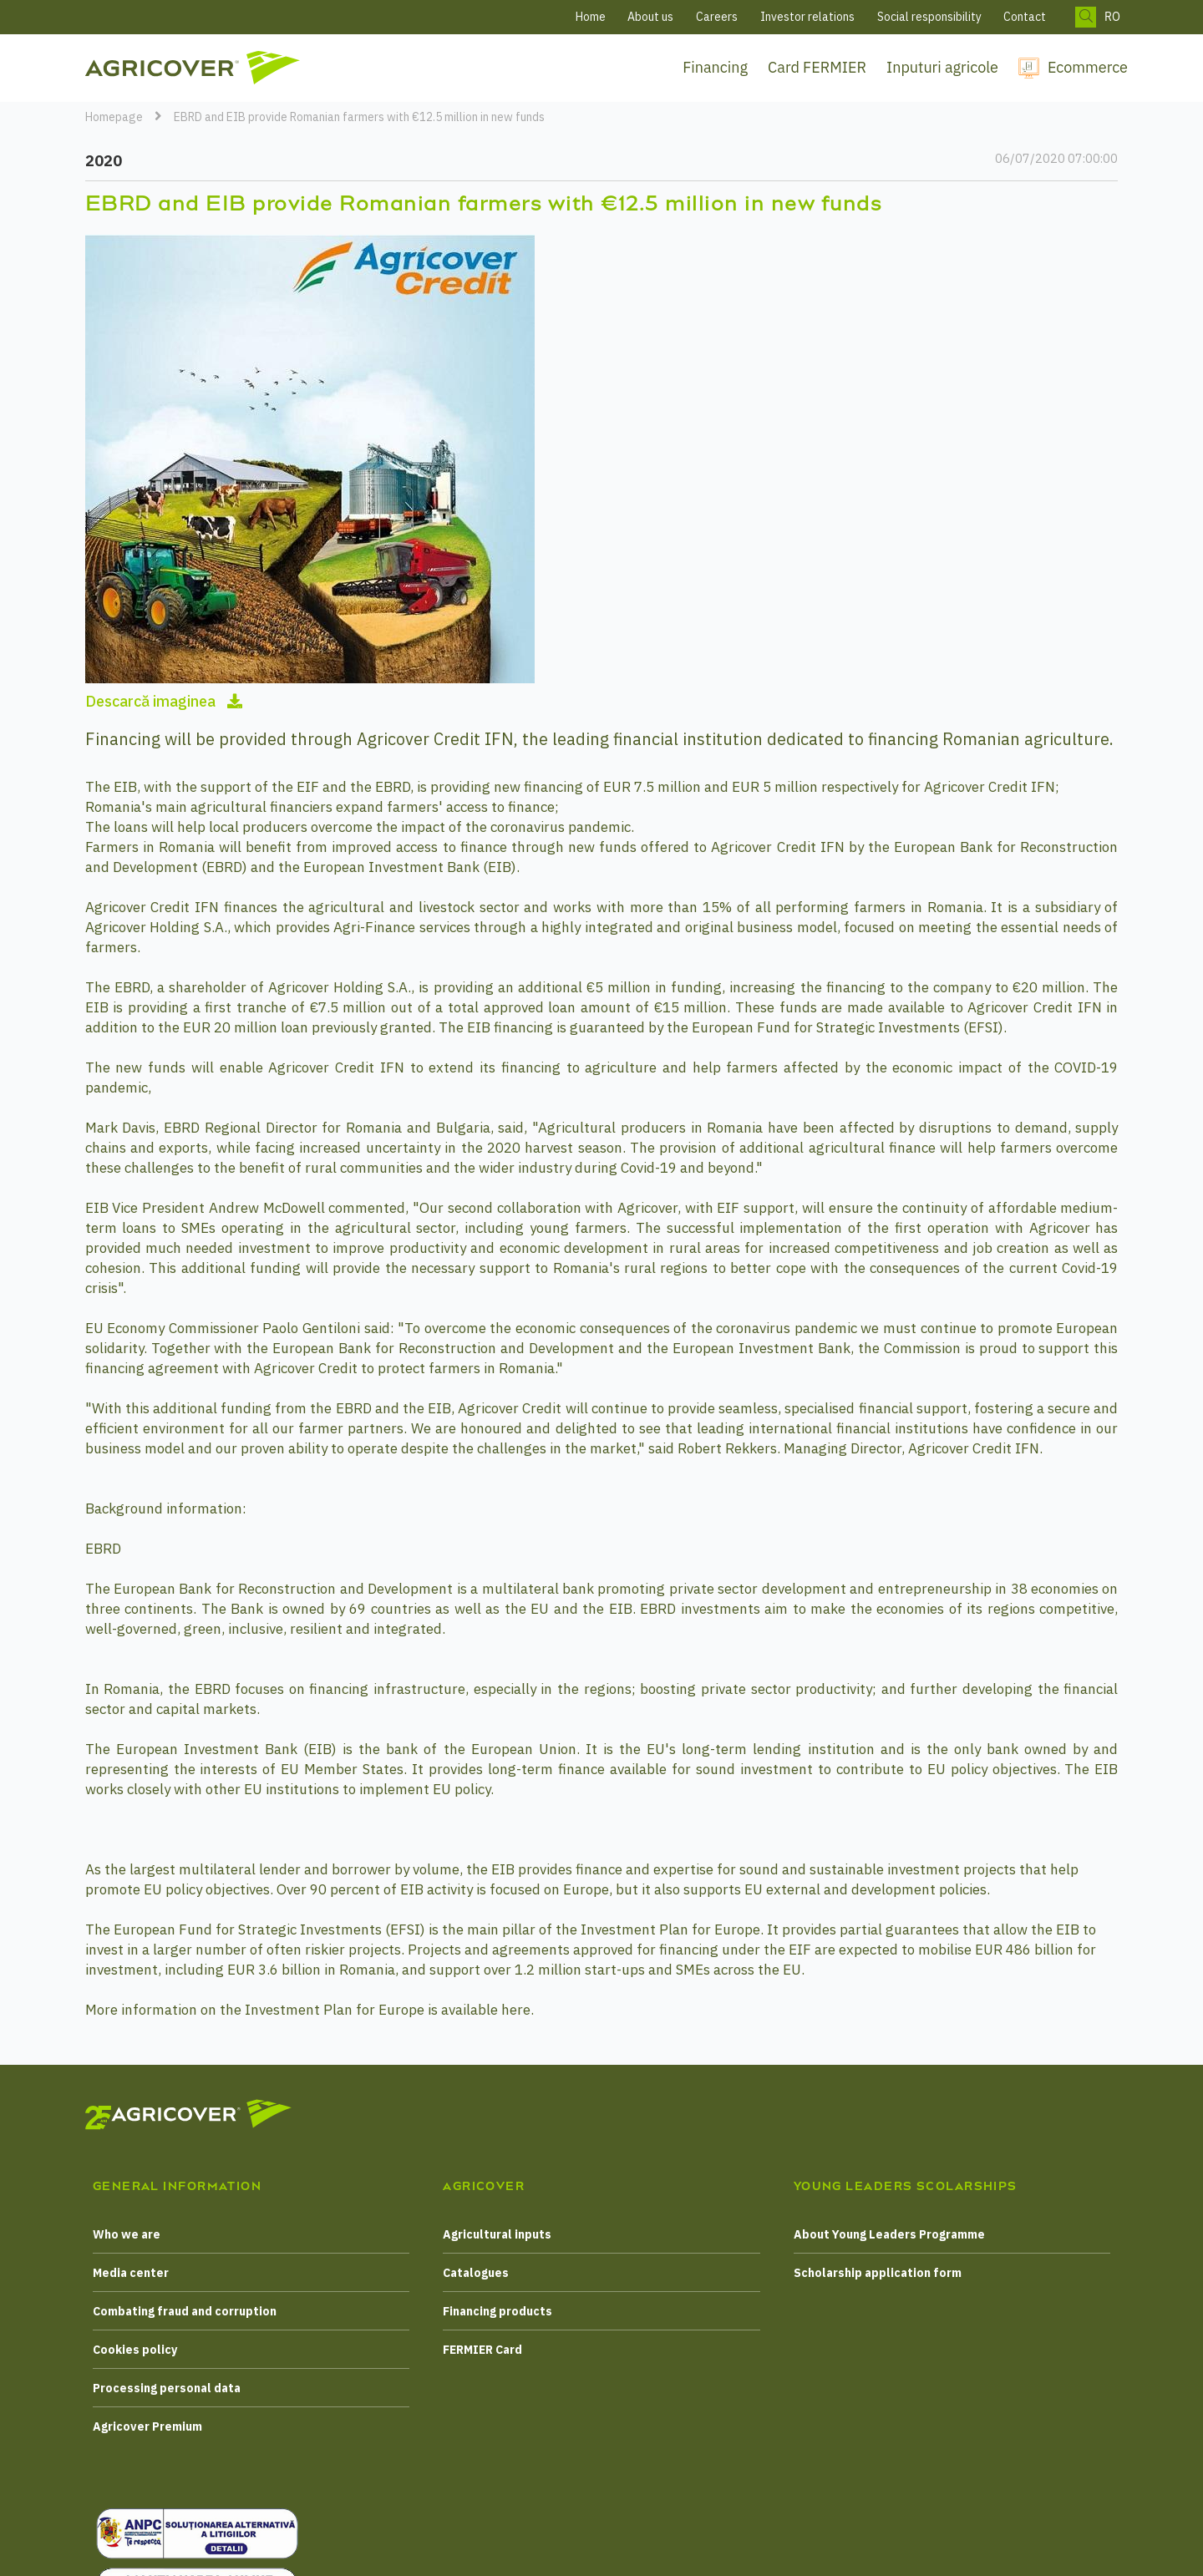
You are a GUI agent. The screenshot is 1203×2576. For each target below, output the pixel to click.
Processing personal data (167, 2388)
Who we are (126, 2234)
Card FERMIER (817, 67)
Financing (715, 67)
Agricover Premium (147, 2426)
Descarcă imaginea (163, 701)
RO (1112, 17)
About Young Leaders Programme (889, 2234)
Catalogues (476, 2272)
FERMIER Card (482, 2349)
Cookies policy (135, 2349)
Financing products (497, 2311)
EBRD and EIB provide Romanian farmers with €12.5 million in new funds (359, 116)
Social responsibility (929, 16)
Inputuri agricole (942, 67)
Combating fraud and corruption (185, 2311)
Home (591, 16)
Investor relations (807, 16)
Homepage (114, 116)
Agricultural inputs (497, 2234)
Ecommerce (1088, 67)
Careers (717, 16)
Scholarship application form (878, 2272)
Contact (1024, 16)
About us (650, 16)
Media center (131, 2272)
